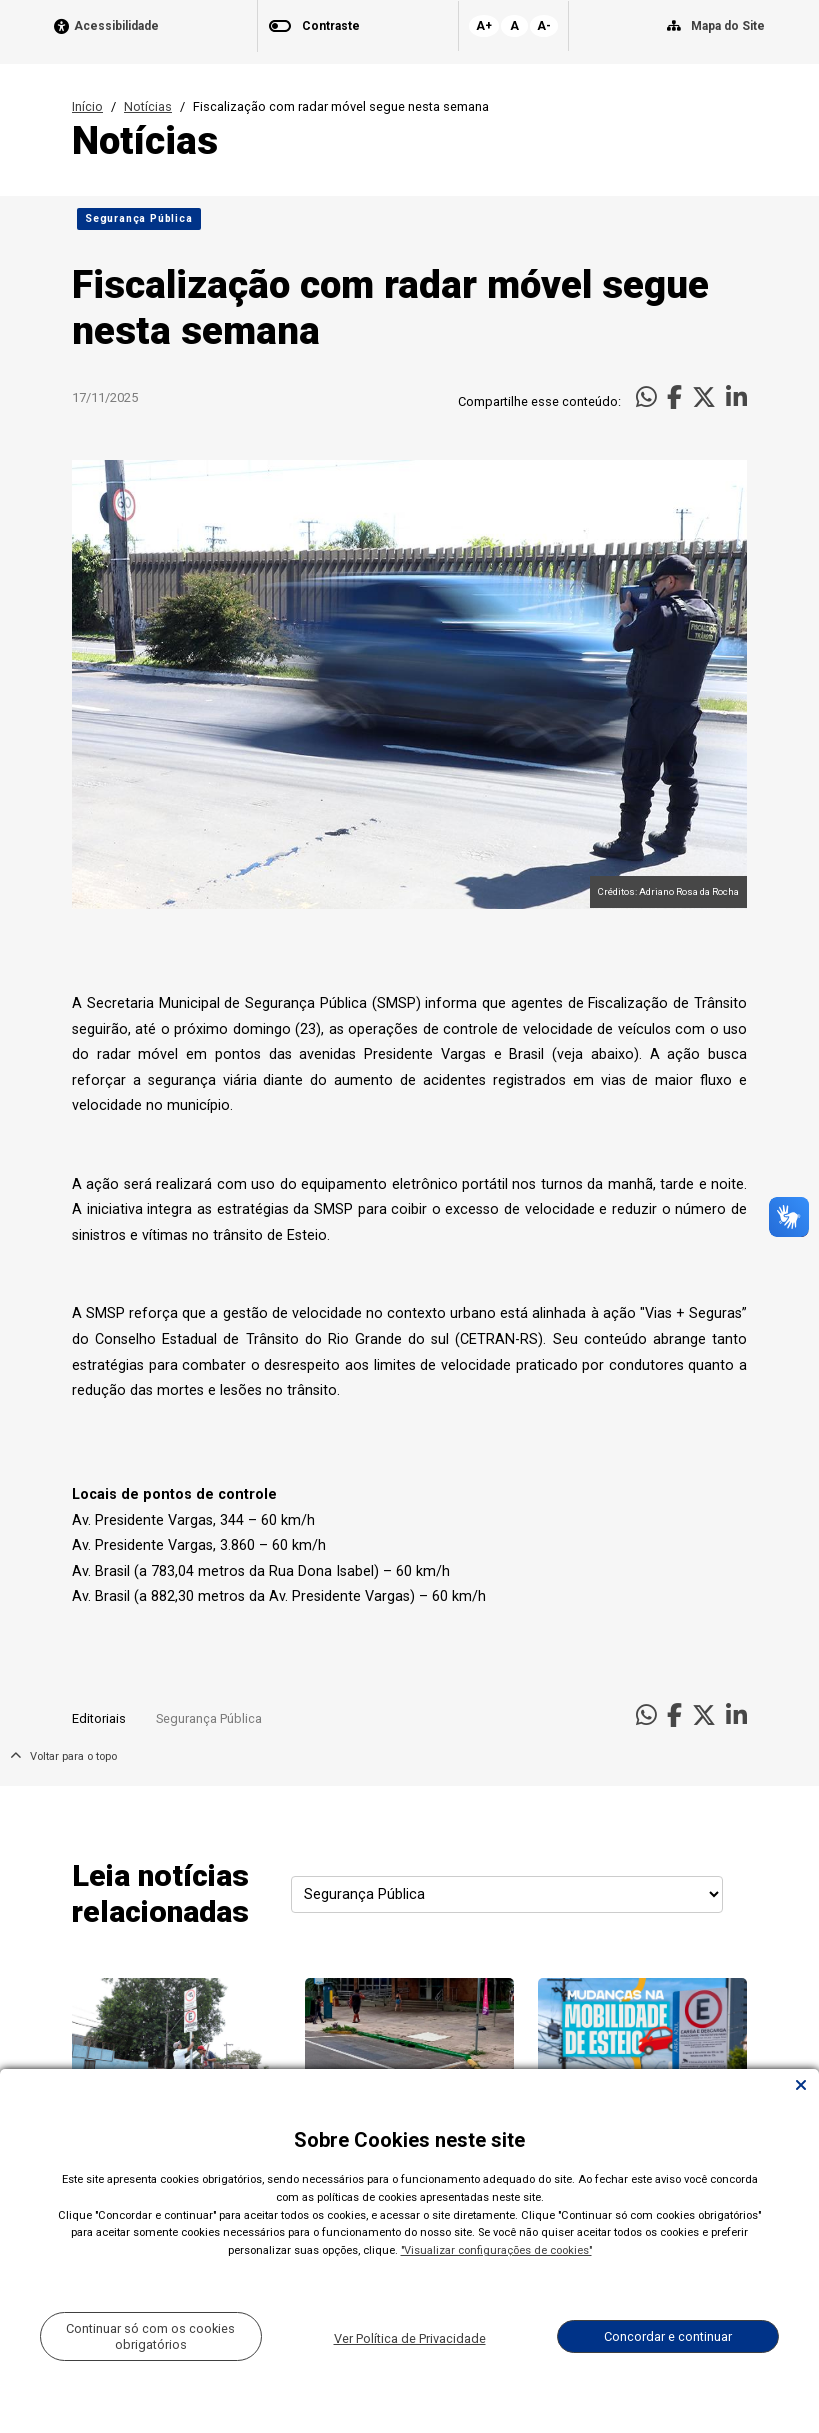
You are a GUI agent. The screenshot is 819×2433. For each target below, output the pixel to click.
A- (544, 26)
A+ (484, 26)
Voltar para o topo (63, 1756)
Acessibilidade (116, 26)
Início (87, 106)
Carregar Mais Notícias (409, 2356)
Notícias (148, 106)
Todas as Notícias (686, 2357)
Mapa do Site (728, 26)
